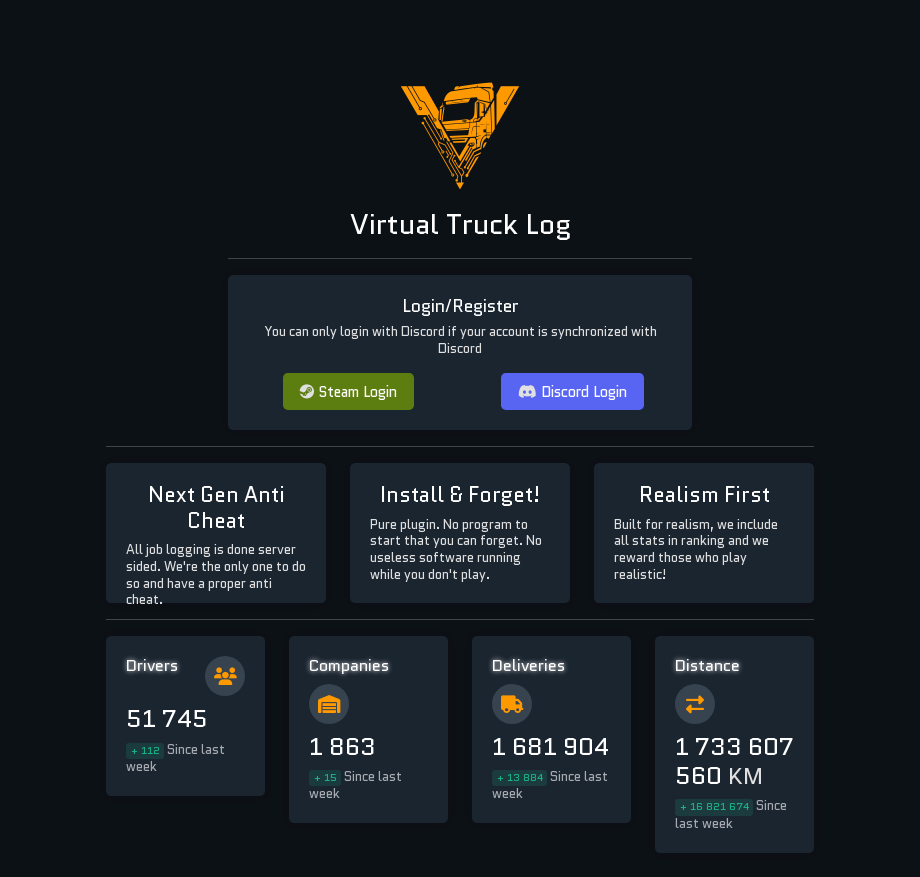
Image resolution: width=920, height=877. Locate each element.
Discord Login (572, 391)
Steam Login (348, 391)
